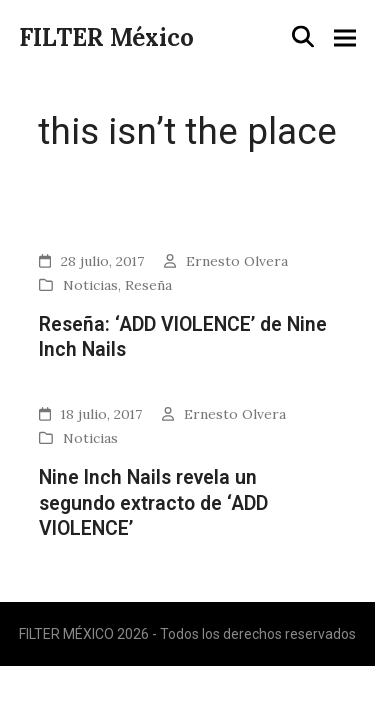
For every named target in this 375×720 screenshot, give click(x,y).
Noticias (90, 285)
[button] (303, 37)
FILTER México (106, 37)
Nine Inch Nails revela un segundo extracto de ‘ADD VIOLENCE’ (153, 503)
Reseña (148, 285)
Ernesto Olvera (237, 261)
